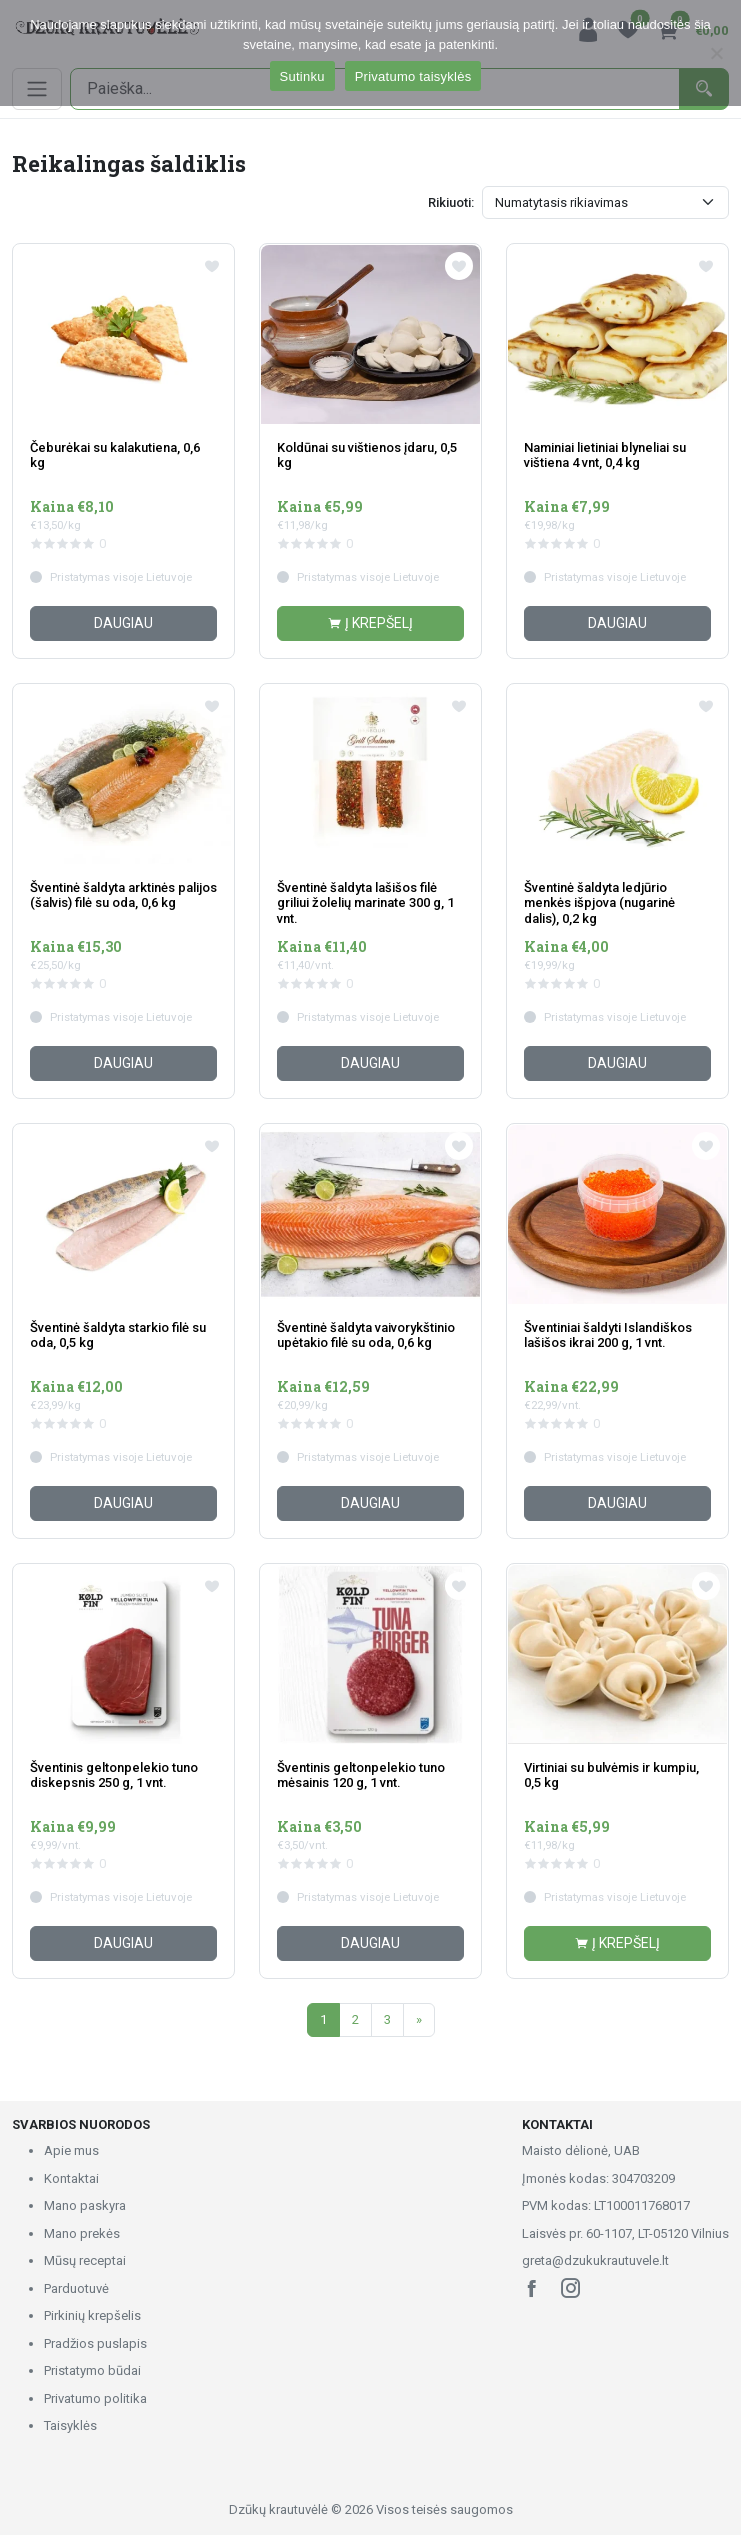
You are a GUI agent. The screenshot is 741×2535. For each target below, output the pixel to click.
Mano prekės (82, 2233)
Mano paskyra (85, 2205)
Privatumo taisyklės (413, 76)
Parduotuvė (76, 2288)
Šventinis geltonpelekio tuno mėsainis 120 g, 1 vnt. (361, 1775)
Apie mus (71, 2150)
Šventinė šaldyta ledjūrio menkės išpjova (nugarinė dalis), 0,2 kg (599, 903)
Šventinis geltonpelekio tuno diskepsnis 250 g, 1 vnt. (114, 1775)
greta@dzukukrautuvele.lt (595, 2260)
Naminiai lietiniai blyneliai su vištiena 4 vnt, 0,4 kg (605, 455)
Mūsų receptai (85, 2260)
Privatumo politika (95, 2398)
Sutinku (302, 76)
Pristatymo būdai (92, 2370)
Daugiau (123, 623)
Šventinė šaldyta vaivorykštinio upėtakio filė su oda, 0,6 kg (366, 1335)
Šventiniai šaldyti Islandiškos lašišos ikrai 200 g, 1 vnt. (608, 1335)
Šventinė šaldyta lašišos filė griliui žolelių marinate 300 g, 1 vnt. (365, 903)
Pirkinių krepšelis (92, 2315)
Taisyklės (70, 2425)
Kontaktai (71, 2178)
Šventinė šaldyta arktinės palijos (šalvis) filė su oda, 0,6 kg (123, 895)
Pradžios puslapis (95, 2343)
